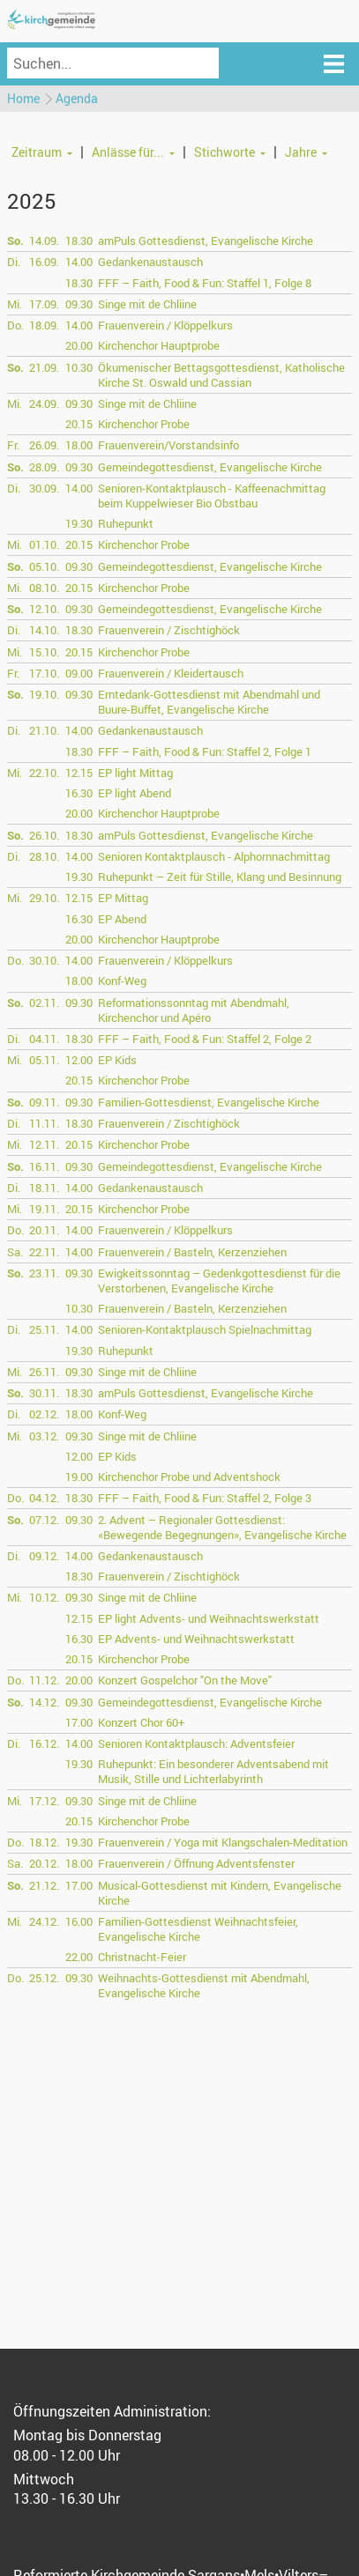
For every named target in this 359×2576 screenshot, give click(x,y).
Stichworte (224, 152)
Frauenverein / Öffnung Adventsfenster (196, 1863)
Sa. (15, 1252)
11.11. (44, 1123)
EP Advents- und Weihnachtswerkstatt (196, 1639)
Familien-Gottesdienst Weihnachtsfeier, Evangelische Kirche (198, 1928)
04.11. (44, 1039)
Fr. (13, 445)
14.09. (44, 240)
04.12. (44, 1498)
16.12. (44, 1743)
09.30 (79, 304)
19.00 (79, 1476)
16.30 (79, 793)
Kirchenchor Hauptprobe (159, 345)
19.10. (44, 694)
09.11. (44, 1102)
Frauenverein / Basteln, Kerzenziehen (192, 1252)
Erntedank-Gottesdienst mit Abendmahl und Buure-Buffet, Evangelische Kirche (209, 701)
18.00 (79, 445)
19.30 (79, 523)
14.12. (44, 1702)
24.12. (44, 1921)
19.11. (44, 1209)
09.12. (44, 1556)
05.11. (44, 1060)
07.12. (44, 1520)
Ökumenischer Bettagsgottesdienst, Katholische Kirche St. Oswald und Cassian (221, 374)
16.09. (44, 262)
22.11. (44, 1252)
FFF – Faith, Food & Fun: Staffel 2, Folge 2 (204, 1039)
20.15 (79, 424)
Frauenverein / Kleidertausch (170, 673)
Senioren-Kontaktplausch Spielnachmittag (204, 1329)
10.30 (79, 367)
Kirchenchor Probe (144, 424)
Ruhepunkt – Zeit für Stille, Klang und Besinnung (219, 877)
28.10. (44, 856)
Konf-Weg (122, 980)
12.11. (44, 1144)
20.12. (44, 1863)
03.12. (44, 1436)
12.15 (79, 773)
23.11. (44, 1273)
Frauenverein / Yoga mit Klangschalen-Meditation (223, 1842)
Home (23, 98)
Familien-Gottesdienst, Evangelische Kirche (208, 1102)
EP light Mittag (135, 773)
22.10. (44, 773)
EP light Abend (134, 793)
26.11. (44, 1372)
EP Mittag (123, 898)
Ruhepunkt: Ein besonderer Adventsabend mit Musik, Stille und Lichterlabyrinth (213, 1771)
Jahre (301, 152)
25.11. (44, 1329)
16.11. (44, 1166)
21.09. (44, 367)
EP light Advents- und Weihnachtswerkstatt (208, 1618)
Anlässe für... (128, 152)
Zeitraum (36, 152)
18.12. (44, 1842)
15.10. (44, 652)
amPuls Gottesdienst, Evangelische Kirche (205, 240)
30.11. (44, 1393)
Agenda (77, 98)
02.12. (44, 1414)
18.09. (44, 325)
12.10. (44, 609)
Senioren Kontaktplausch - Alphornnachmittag (214, 856)
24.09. (44, 403)
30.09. (44, 488)
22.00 (79, 1957)
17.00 (79, 1722)
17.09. (44, 304)
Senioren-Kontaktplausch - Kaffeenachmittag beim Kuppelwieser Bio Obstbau (211, 495)
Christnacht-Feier (142, 1957)
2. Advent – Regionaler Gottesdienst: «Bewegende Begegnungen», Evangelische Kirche (222, 1527)
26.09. (44, 445)
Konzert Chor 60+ (141, 1722)
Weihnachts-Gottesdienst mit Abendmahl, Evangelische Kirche (204, 1985)
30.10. (44, 960)
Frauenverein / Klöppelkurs (165, 325)
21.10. (44, 730)
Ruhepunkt (125, 523)
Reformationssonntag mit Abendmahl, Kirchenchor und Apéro (193, 1010)
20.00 (79, 345)
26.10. (44, 835)
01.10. (44, 544)
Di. (13, 262)
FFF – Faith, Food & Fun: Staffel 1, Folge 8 (204, 283)
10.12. (44, 1597)
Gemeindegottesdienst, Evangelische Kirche (210, 467)
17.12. (44, 1801)
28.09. (44, 467)
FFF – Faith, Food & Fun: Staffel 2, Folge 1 (204, 751)
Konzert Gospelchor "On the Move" (185, 1680)
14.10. (44, 630)
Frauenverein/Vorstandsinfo (168, 445)
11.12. (44, 1680)
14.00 (79, 262)
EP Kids (117, 1060)
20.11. (44, 1230)
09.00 (79, 673)
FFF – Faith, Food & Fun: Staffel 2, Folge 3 (204, 1498)
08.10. (44, 588)
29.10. (44, 898)
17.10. (44, 673)
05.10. (44, 566)
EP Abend (122, 919)
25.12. (44, 1978)
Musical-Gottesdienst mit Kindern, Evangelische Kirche (219, 1892)
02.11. (44, 1002)
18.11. (44, 1187)
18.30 (79, 240)
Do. (15, 325)
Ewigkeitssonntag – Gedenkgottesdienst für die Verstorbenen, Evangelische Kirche (219, 1280)
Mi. (14, 304)
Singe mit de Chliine (147, 304)
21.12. (44, 1885)
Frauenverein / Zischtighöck (169, 630)
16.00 (79, 1921)
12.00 (79, 1060)
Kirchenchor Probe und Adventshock (189, 1476)
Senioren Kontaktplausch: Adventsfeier (196, 1743)
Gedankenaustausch (150, 262)
